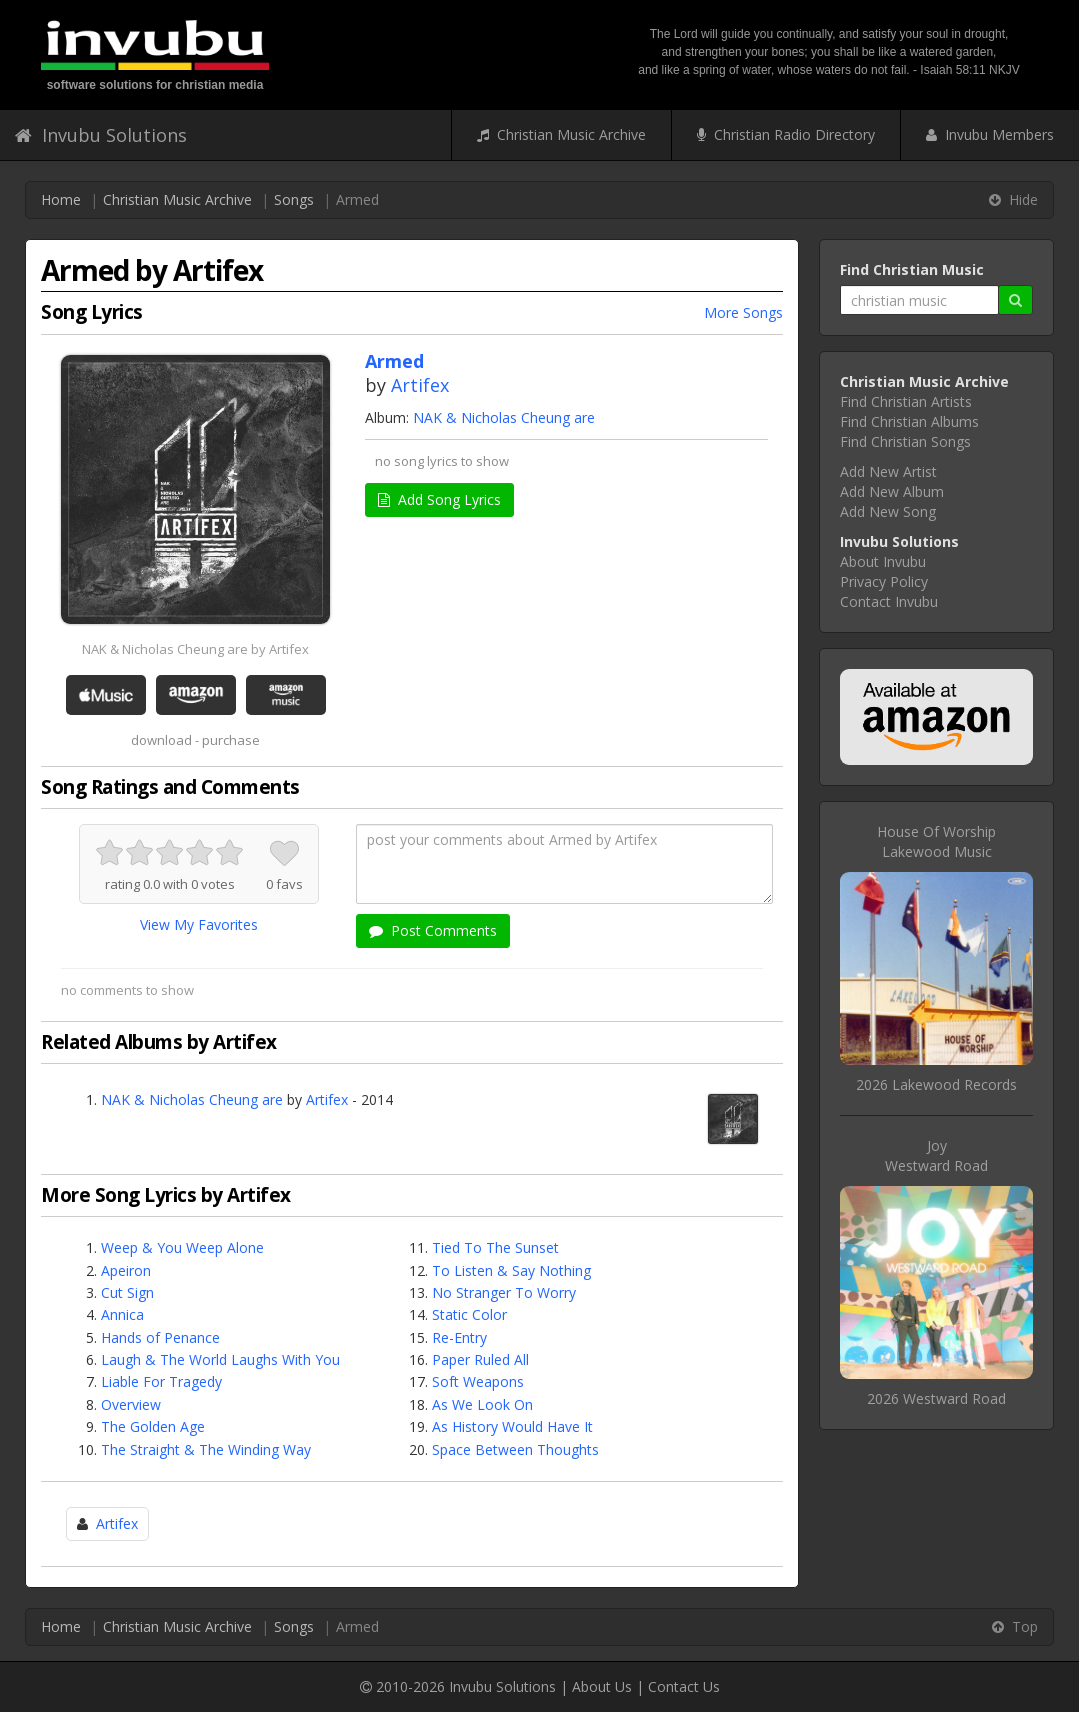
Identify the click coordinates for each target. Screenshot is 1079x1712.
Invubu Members (990, 134)
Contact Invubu (889, 601)
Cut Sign (127, 1292)
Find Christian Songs (905, 441)
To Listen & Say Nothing (511, 1270)
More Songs (743, 312)
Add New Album (892, 491)
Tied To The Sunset (495, 1247)
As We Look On (482, 1404)
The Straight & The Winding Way (206, 1449)
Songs (294, 199)
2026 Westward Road (936, 1398)
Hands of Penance (160, 1337)
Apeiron (126, 1270)
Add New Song (888, 511)
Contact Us (684, 1686)
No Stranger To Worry (504, 1292)
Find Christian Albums (909, 421)
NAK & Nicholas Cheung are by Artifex (195, 649)
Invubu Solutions (101, 135)
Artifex (420, 385)
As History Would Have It (512, 1426)
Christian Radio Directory (786, 134)
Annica (122, 1314)
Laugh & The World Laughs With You (220, 1359)
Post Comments (433, 930)
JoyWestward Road (936, 1155)
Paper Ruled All (480, 1359)
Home (61, 199)
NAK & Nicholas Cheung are (504, 417)
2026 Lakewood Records (936, 1084)
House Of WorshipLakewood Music (936, 841)
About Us (602, 1686)
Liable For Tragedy (161, 1381)
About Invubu (883, 561)
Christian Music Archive (561, 134)
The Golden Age (153, 1426)
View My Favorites (199, 924)
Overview (131, 1404)
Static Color (469, 1314)
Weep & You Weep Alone (182, 1247)
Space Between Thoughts (515, 1449)
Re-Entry (459, 1337)
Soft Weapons (478, 1381)
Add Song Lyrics (439, 499)
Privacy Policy (884, 581)
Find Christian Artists (906, 401)
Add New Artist (888, 471)
